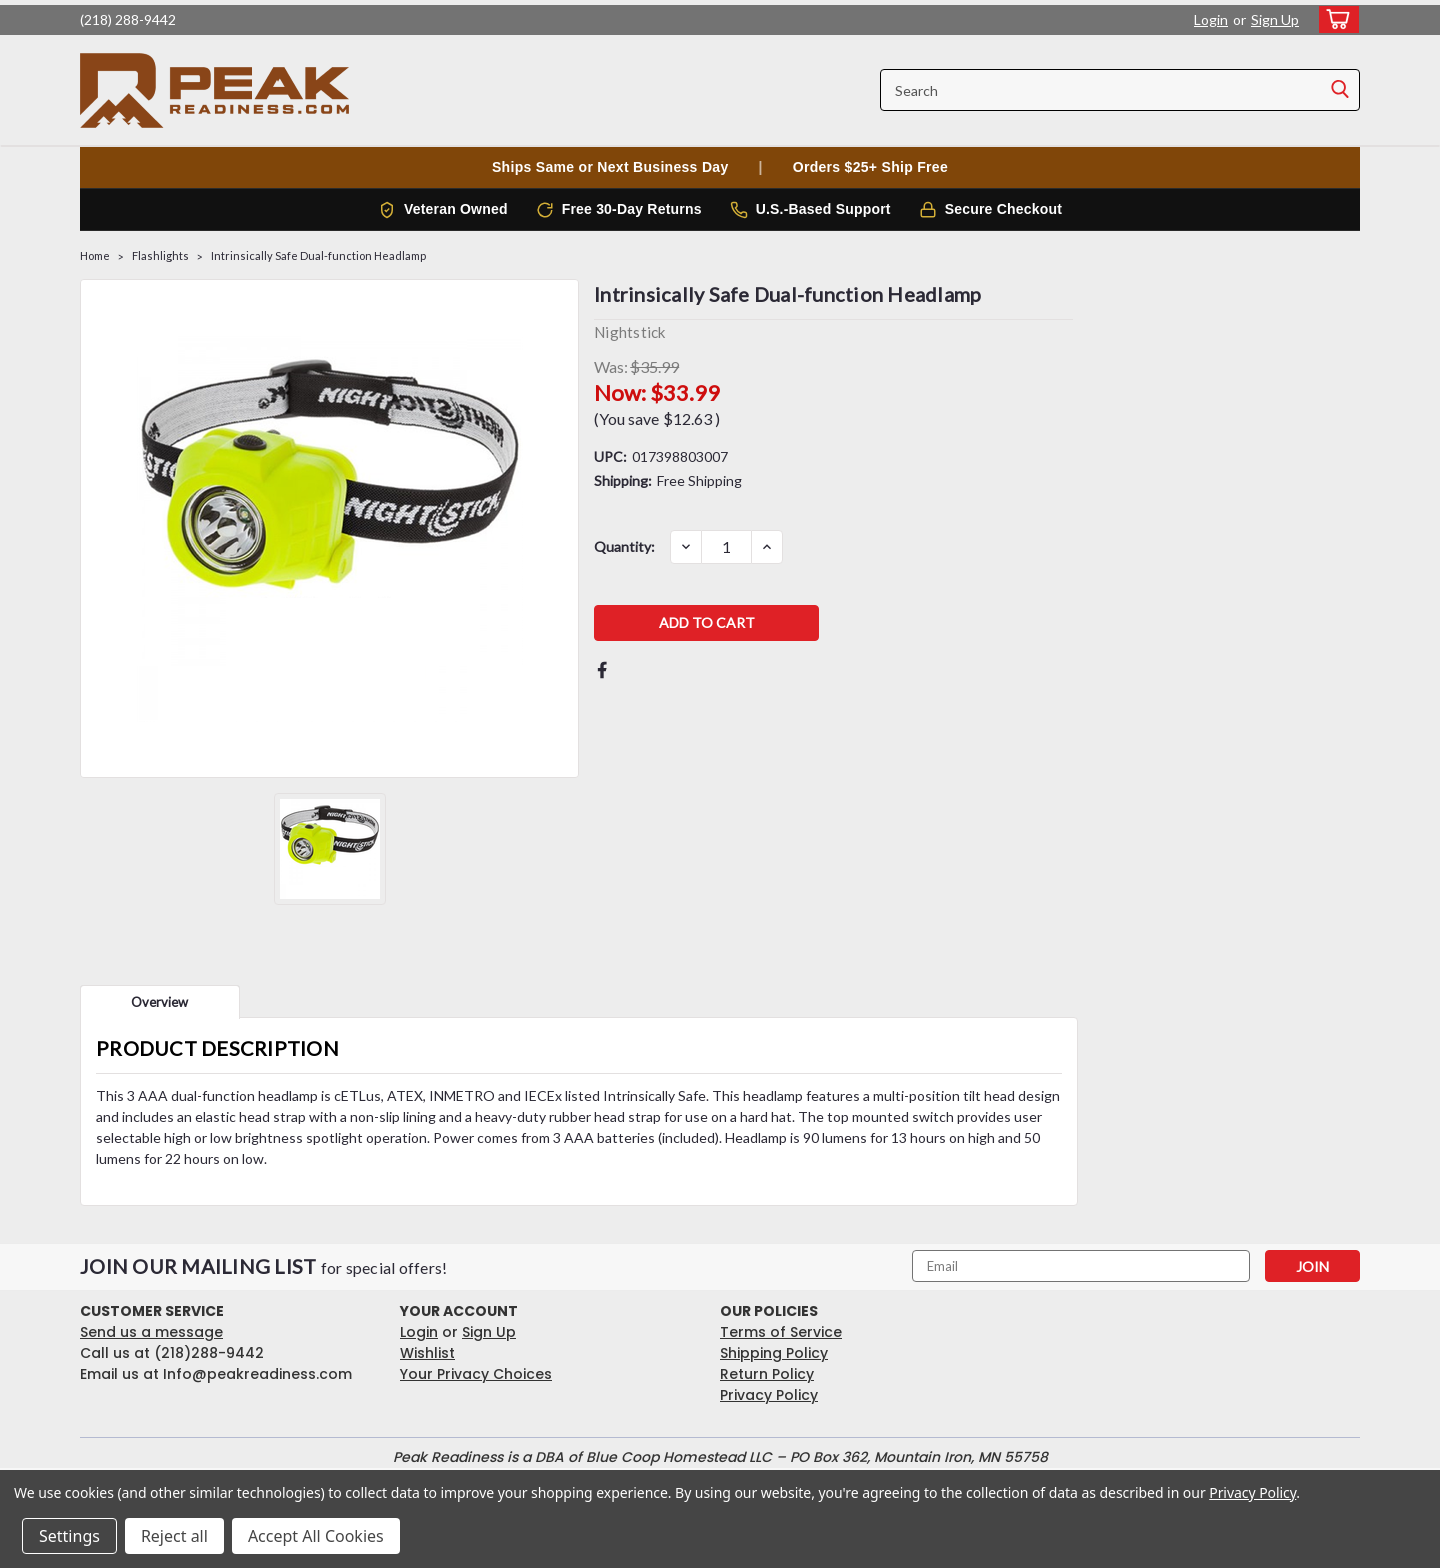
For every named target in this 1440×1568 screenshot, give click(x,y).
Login (1211, 19)
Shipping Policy (774, 1353)
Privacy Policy (769, 1395)
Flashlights (160, 255)
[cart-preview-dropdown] (1334, 19)
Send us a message (151, 1332)
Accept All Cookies (316, 1536)
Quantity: (624, 546)
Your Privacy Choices (476, 1374)
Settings (69, 1536)
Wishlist (427, 1353)
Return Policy (767, 1374)
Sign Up (1275, 19)
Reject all (174, 1536)
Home (95, 255)
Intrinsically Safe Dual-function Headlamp (318, 255)
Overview (159, 1002)
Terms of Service (781, 1332)
